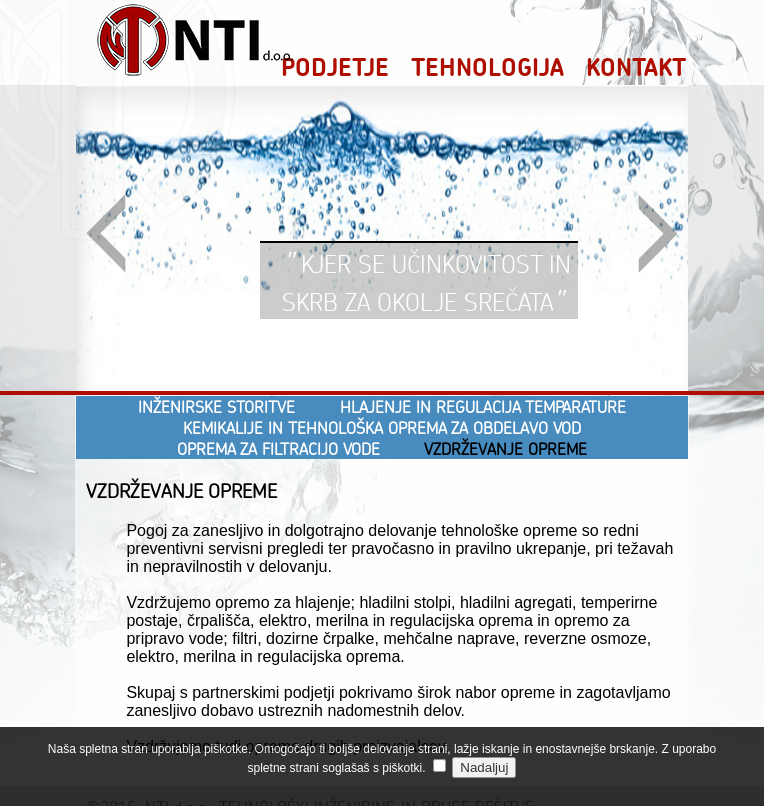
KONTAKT (636, 66)
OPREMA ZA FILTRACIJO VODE (278, 448)
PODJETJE (335, 66)
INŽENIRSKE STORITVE (216, 406)
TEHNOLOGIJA (487, 66)
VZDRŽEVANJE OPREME (505, 448)
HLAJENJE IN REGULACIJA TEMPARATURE (483, 406)
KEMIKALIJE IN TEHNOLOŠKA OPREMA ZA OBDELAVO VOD (382, 427)
